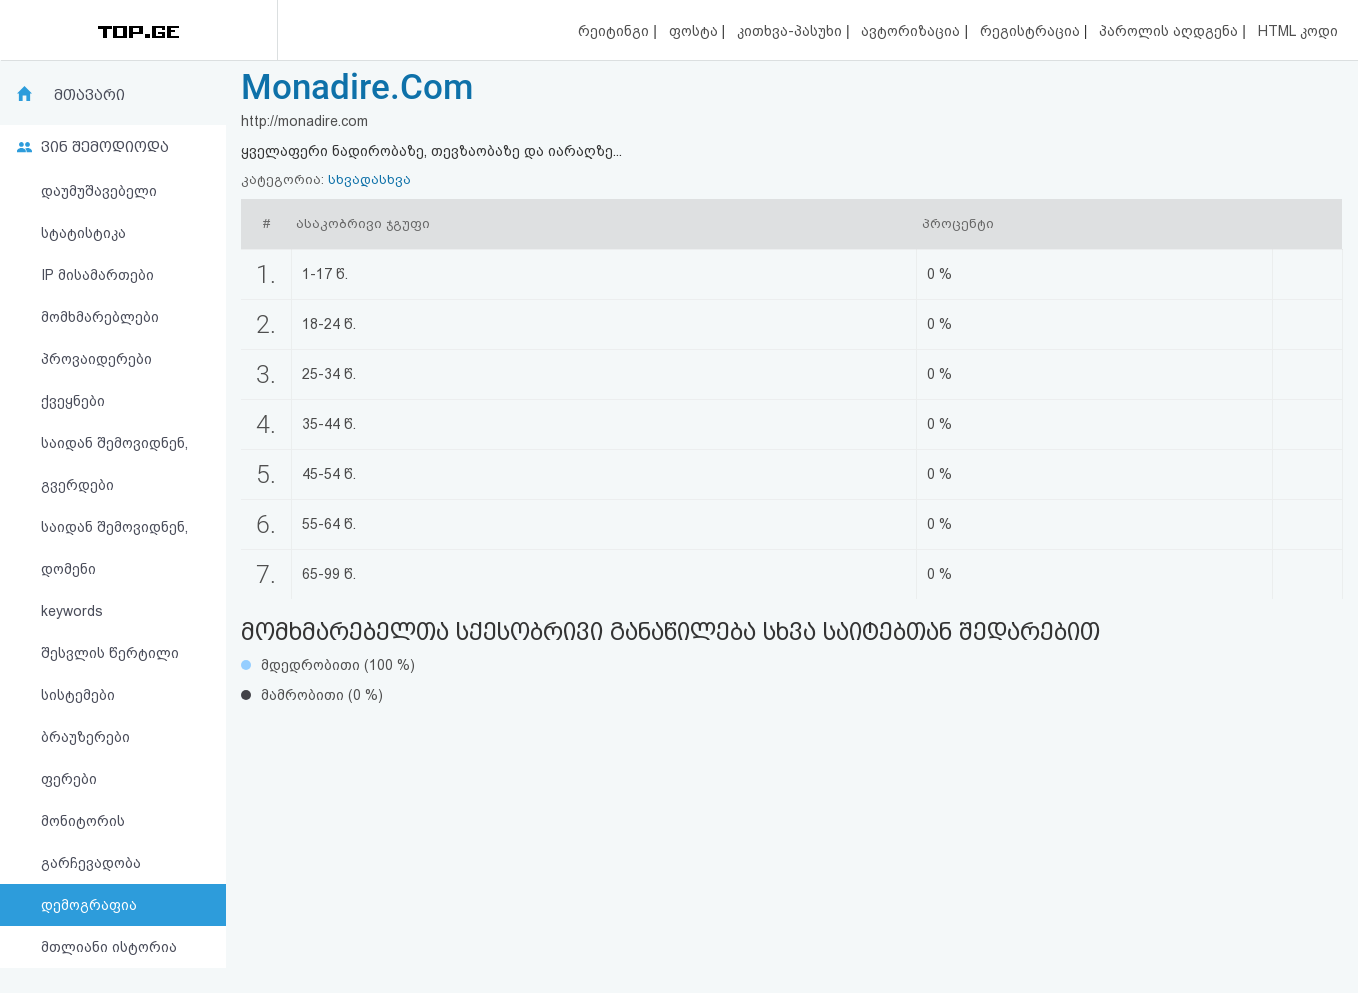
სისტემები (78, 695)
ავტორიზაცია (912, 31)
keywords (72, 611)
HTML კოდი (1298, 31)
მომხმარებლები (100, 317)
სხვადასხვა (369, 179)
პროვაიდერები (96, 359)
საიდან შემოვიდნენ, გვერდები (114, 464)
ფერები (69, 779)
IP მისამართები (97, 275)
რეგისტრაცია (1032, 31)
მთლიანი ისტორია (109, 947)
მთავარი (89, 95)
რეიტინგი (615, 31)
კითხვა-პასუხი (791, 31)
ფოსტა (695, 31)
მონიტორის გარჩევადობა (91, 842)
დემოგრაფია (89, 905)
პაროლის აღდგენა (1170, 31)
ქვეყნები (73, 401)
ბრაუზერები (85, 737)
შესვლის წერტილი (110, 653)
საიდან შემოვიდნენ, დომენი (114, 548)
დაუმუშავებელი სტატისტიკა (99, 212)
